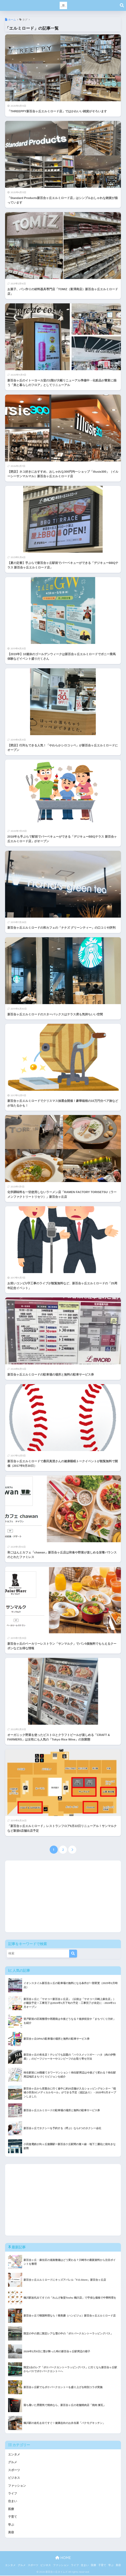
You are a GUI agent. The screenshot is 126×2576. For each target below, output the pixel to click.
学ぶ (11, 2525)
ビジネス (14, 2478)
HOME (63, 2558)
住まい (12, 2501)
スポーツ (14, 2470)
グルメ (12, 2462)
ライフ (12, 2493)
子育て (12, 2517)
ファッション (17, 2485)
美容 (11, 2533)
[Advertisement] (63, 1899)
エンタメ (14, 2454)
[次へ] (72, 1850)
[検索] (73, 1953)
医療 (11, 2509)
